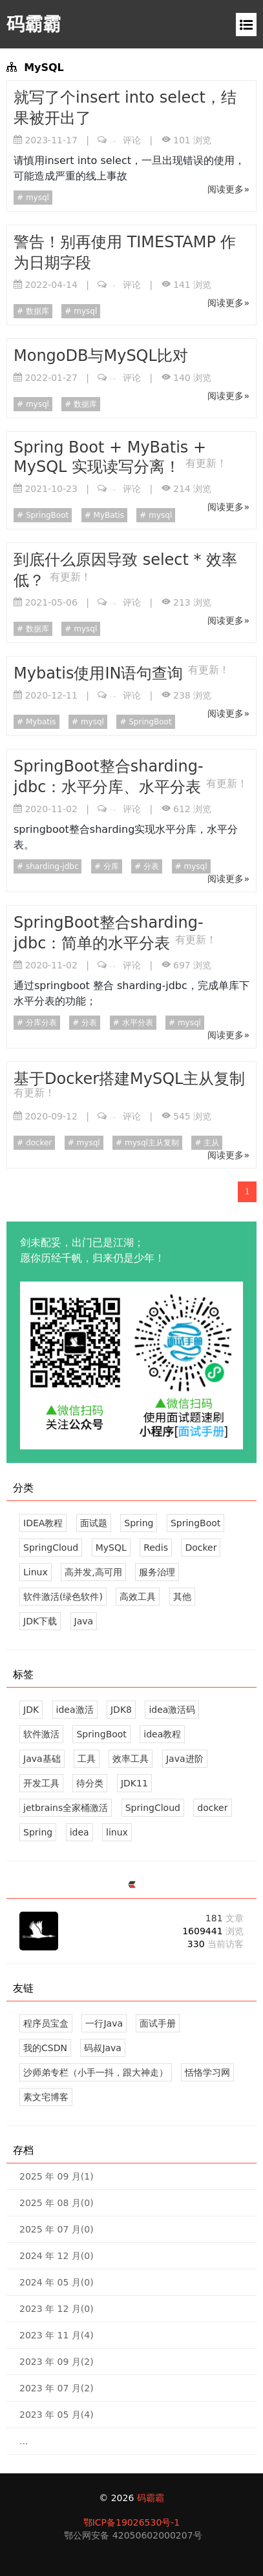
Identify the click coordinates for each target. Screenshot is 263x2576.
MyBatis (107, 515)
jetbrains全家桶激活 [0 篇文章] (65, 1808)
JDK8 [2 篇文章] (121, 1709)
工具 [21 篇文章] (87, 1758)
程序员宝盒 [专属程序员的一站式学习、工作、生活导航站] (45, 2023)
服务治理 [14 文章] (157, 1572)
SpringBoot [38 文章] (195, 1523)
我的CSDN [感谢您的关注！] (45, 2048)
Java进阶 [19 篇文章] (185, 1758)
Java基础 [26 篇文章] (42, 1758)
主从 (210, 1142)
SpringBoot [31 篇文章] (101, 1734)
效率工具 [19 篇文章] (130, 1758)
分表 (150, 866)
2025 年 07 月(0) (56, 2229)
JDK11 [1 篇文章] (134, 1783)
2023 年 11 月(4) (56, 2335)
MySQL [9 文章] (111, 1547)
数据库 (36, 311)
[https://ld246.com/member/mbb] (131, 1885)
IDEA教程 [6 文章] (43, 1523)
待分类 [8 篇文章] (89, 1783)
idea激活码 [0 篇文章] (172, 1709)
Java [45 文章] (84, 1621)
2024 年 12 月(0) (56, 2256)
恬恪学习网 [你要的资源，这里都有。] (207, 2072)
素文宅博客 (45, 2097)
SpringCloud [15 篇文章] (152, 1808)
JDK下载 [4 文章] (40, 1621)
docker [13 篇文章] (212, 1808)
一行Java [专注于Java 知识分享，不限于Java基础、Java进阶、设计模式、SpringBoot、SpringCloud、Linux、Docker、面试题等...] (104, 2023)
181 (224, 1918)
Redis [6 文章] (155, 1547)
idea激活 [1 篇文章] (75, 1709)
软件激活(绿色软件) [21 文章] (63, 1596)
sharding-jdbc (50, 866)
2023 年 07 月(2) (56, 2388)
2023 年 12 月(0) (56, 2309)
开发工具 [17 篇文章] (41, 1783)
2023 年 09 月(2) (56, 2361)
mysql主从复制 (150, 1142)
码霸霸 (33, 24)
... (23, 2441)
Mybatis (39, 721)
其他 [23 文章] (182, 1596)
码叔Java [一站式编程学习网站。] (102, 2048)
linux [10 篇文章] (117, 1832)
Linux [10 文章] (35, 1572)
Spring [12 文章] (138, 1523)
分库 (110, 866)
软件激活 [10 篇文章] (41, 1734)
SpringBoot (45, 515)
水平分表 (136, 1022)
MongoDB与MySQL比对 (101, 356)
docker (37, 1142)
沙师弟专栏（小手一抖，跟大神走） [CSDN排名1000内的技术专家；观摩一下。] (95, 2072)
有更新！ (206, 463)
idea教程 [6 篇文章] (162, 1734)
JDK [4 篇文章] (31, 1709)
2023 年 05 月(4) (56, 2414)
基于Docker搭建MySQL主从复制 (129, 1079)
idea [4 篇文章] (79, 1832)
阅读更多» (228, 189)
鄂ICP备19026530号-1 (131, 2522)
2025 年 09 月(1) (56, 2176)
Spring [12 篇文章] (37, 1832)
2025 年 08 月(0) (56, 2203)
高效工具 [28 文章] (138, 1596)
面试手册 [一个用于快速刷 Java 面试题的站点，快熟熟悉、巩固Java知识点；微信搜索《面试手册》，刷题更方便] (158, 2023)
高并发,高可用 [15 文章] (93, 1572)
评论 (125, 140)
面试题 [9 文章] (93, 1523)
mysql (36, 197)
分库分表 (40, 1022)
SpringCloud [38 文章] (50, 1547)
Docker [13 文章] (200, 1547)
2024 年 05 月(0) (56, 2282)
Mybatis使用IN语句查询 (101, 673)
